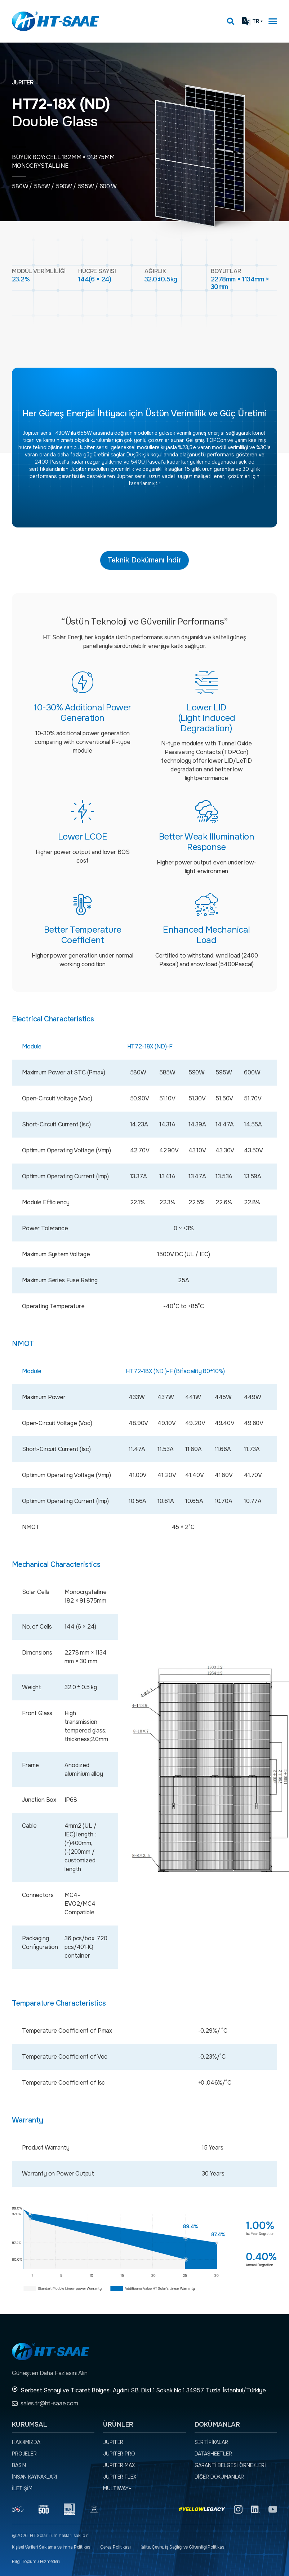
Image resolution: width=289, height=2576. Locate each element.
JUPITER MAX (118, 2465)
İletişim (22, 2488)
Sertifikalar (211, 2442)
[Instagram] (238, 2509)
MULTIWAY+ (117, 2488)
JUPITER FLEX (119, 2477)
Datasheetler (213, 2453)
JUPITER (113, 2442)
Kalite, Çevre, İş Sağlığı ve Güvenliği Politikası (182, 2547)
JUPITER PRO (119, 2453)
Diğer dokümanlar (219, 2477)
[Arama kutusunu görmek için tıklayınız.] (230, 21)
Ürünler (118, 2424)
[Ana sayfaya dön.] (55, 21)
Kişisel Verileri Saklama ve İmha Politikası (52, 2547)
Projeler (24, 2453)
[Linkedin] (255, 2509)
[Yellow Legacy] (202, 2509)
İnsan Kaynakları (34, 2477)
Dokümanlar (217, 2424)
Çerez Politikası (115, 2547)
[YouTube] (272, 2509)
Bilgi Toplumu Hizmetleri (36, 2561)
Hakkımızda (26, 2442)
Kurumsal (29, 2424)
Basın (19, 2465)
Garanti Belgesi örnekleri (230, 2465)
